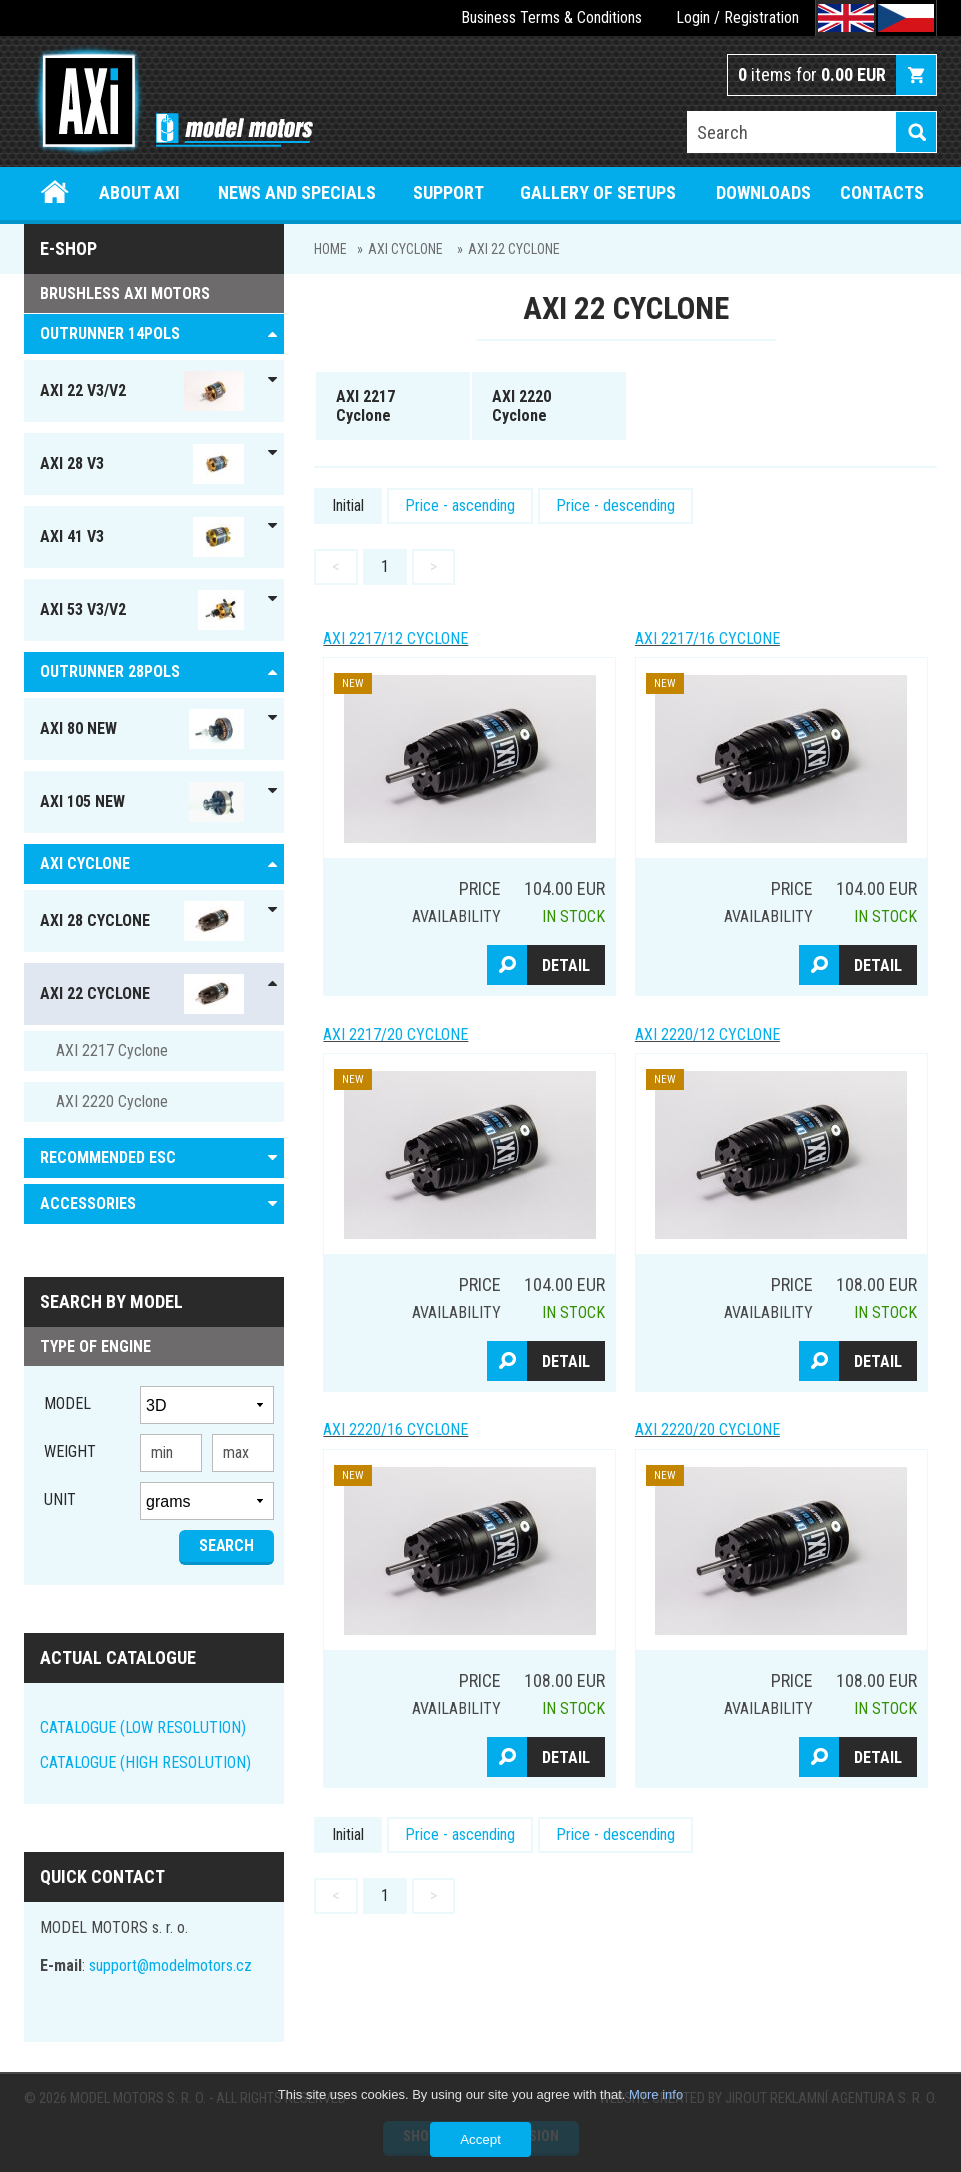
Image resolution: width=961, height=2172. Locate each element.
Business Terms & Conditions (551, 17)
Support (448, 192)
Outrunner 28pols (110, 671)
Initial (348, 505)
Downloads (763, 192)
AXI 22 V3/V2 (142, 391)
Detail (566, 965)
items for (812, 74)
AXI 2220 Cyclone (112, 1101)
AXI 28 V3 (142, 464)
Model (67, 1403)
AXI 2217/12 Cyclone (395, 638)
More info (656, 2094)
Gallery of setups (598, 192)
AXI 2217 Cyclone (112, 1050)
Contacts (882, 192)
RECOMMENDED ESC (108, 1157)
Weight (70, 1451)
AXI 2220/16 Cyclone (395, 1429)
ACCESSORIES (88, 1203)
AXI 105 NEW (142, 802)
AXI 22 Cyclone (514, 249)
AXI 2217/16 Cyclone (707, 638)
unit (60, 1499)
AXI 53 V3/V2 (142, 610)
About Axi (139, 192)
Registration (761, 17)
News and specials (297, 192)
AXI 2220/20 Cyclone (707, 1429)
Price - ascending (460, 505)
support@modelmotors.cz (170, 1965)
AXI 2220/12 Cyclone (707, 1034)
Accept (480, 2139)
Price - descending (615, 505)
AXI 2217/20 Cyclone (395, 1034)
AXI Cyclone (405, 249)
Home (55, 192)
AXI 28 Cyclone (142, 921)
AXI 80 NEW (142, 729)
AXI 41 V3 (142, 537)
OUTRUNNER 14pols (110, 333)
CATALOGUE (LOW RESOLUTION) (143, 1727)
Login (693, 17)
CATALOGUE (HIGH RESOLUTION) (145, 1762)
